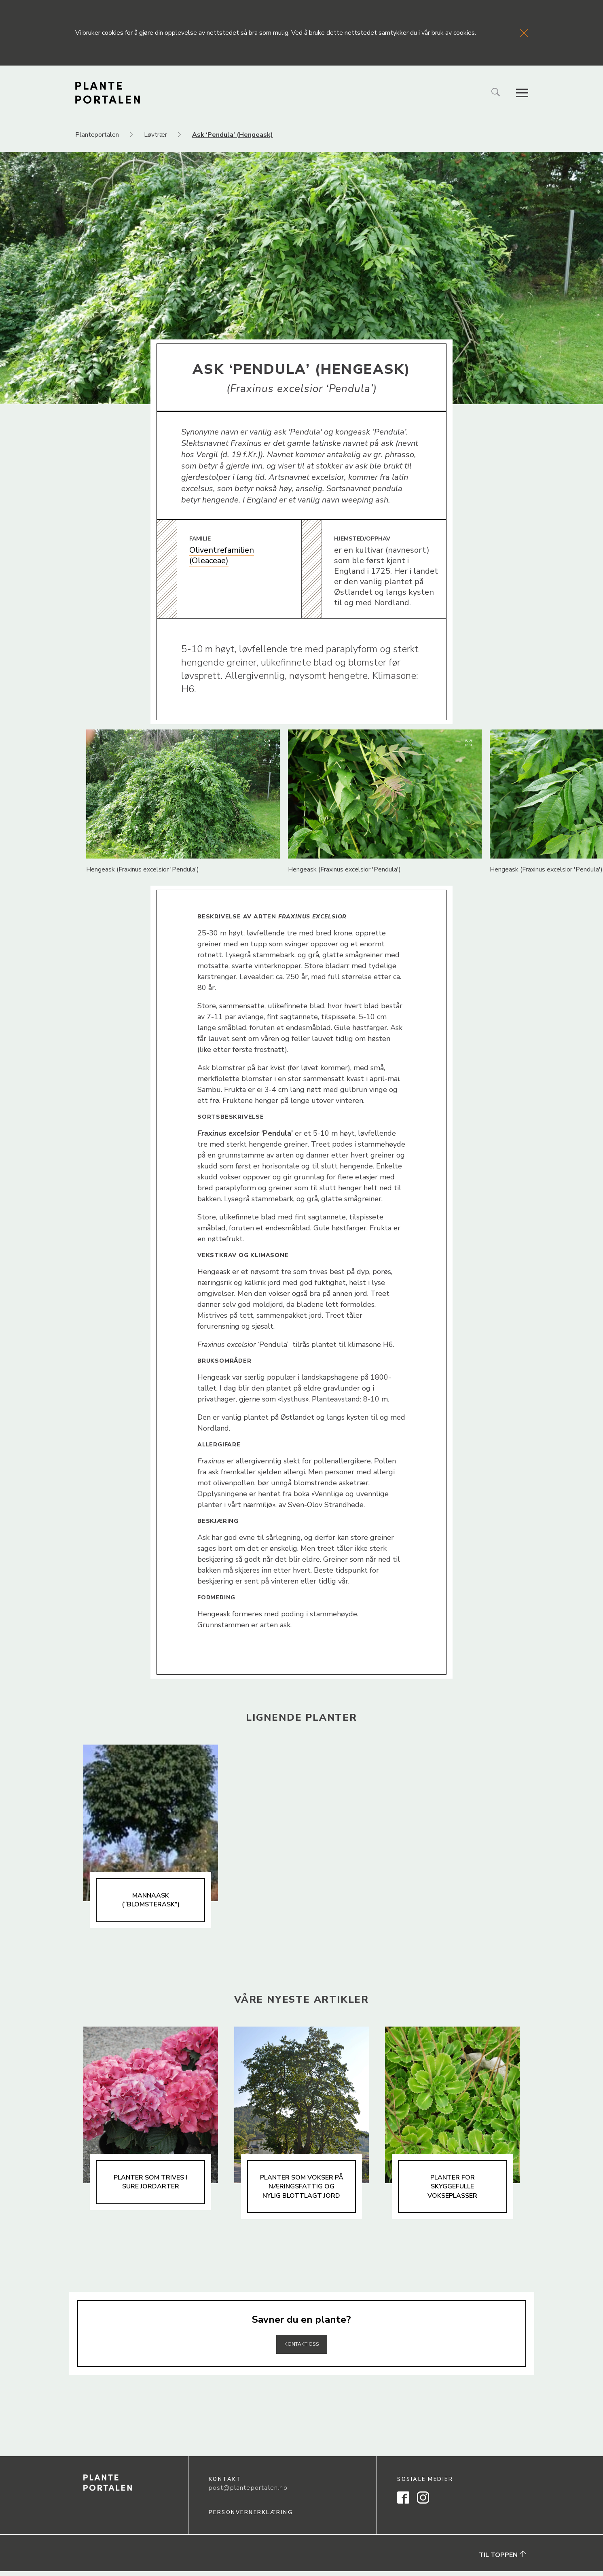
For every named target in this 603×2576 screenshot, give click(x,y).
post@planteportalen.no (248, 2492)
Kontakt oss (302, 2348)
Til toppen (502, 2559)
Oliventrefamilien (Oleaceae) (221, 555)
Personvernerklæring (251, 2517)
